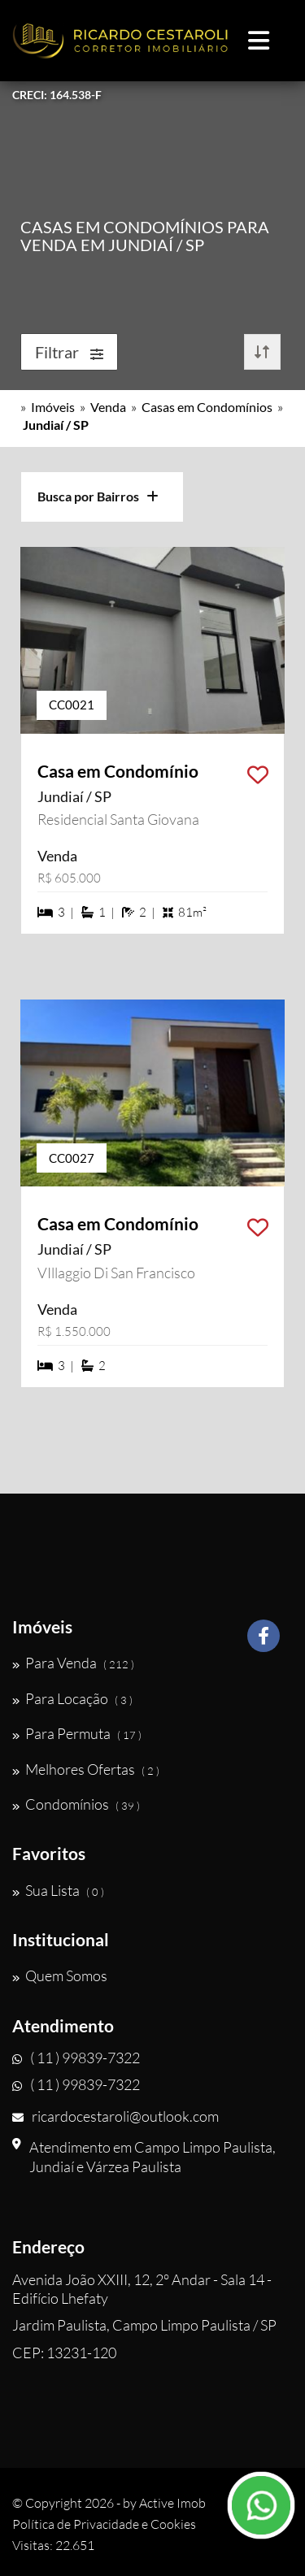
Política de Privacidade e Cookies (104, 2524)
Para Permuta (77, 1733)
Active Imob (172, 2503)
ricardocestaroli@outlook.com (115, 2116)
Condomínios (76, 1804)
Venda (108, 406)
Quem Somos (59, 1975)
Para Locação (72, 1698)
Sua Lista (58, 1890)
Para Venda (73, 1663)
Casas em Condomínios (207, 406)
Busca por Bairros (98, 496)
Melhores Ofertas (85, 1769)
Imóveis (53, 406)
